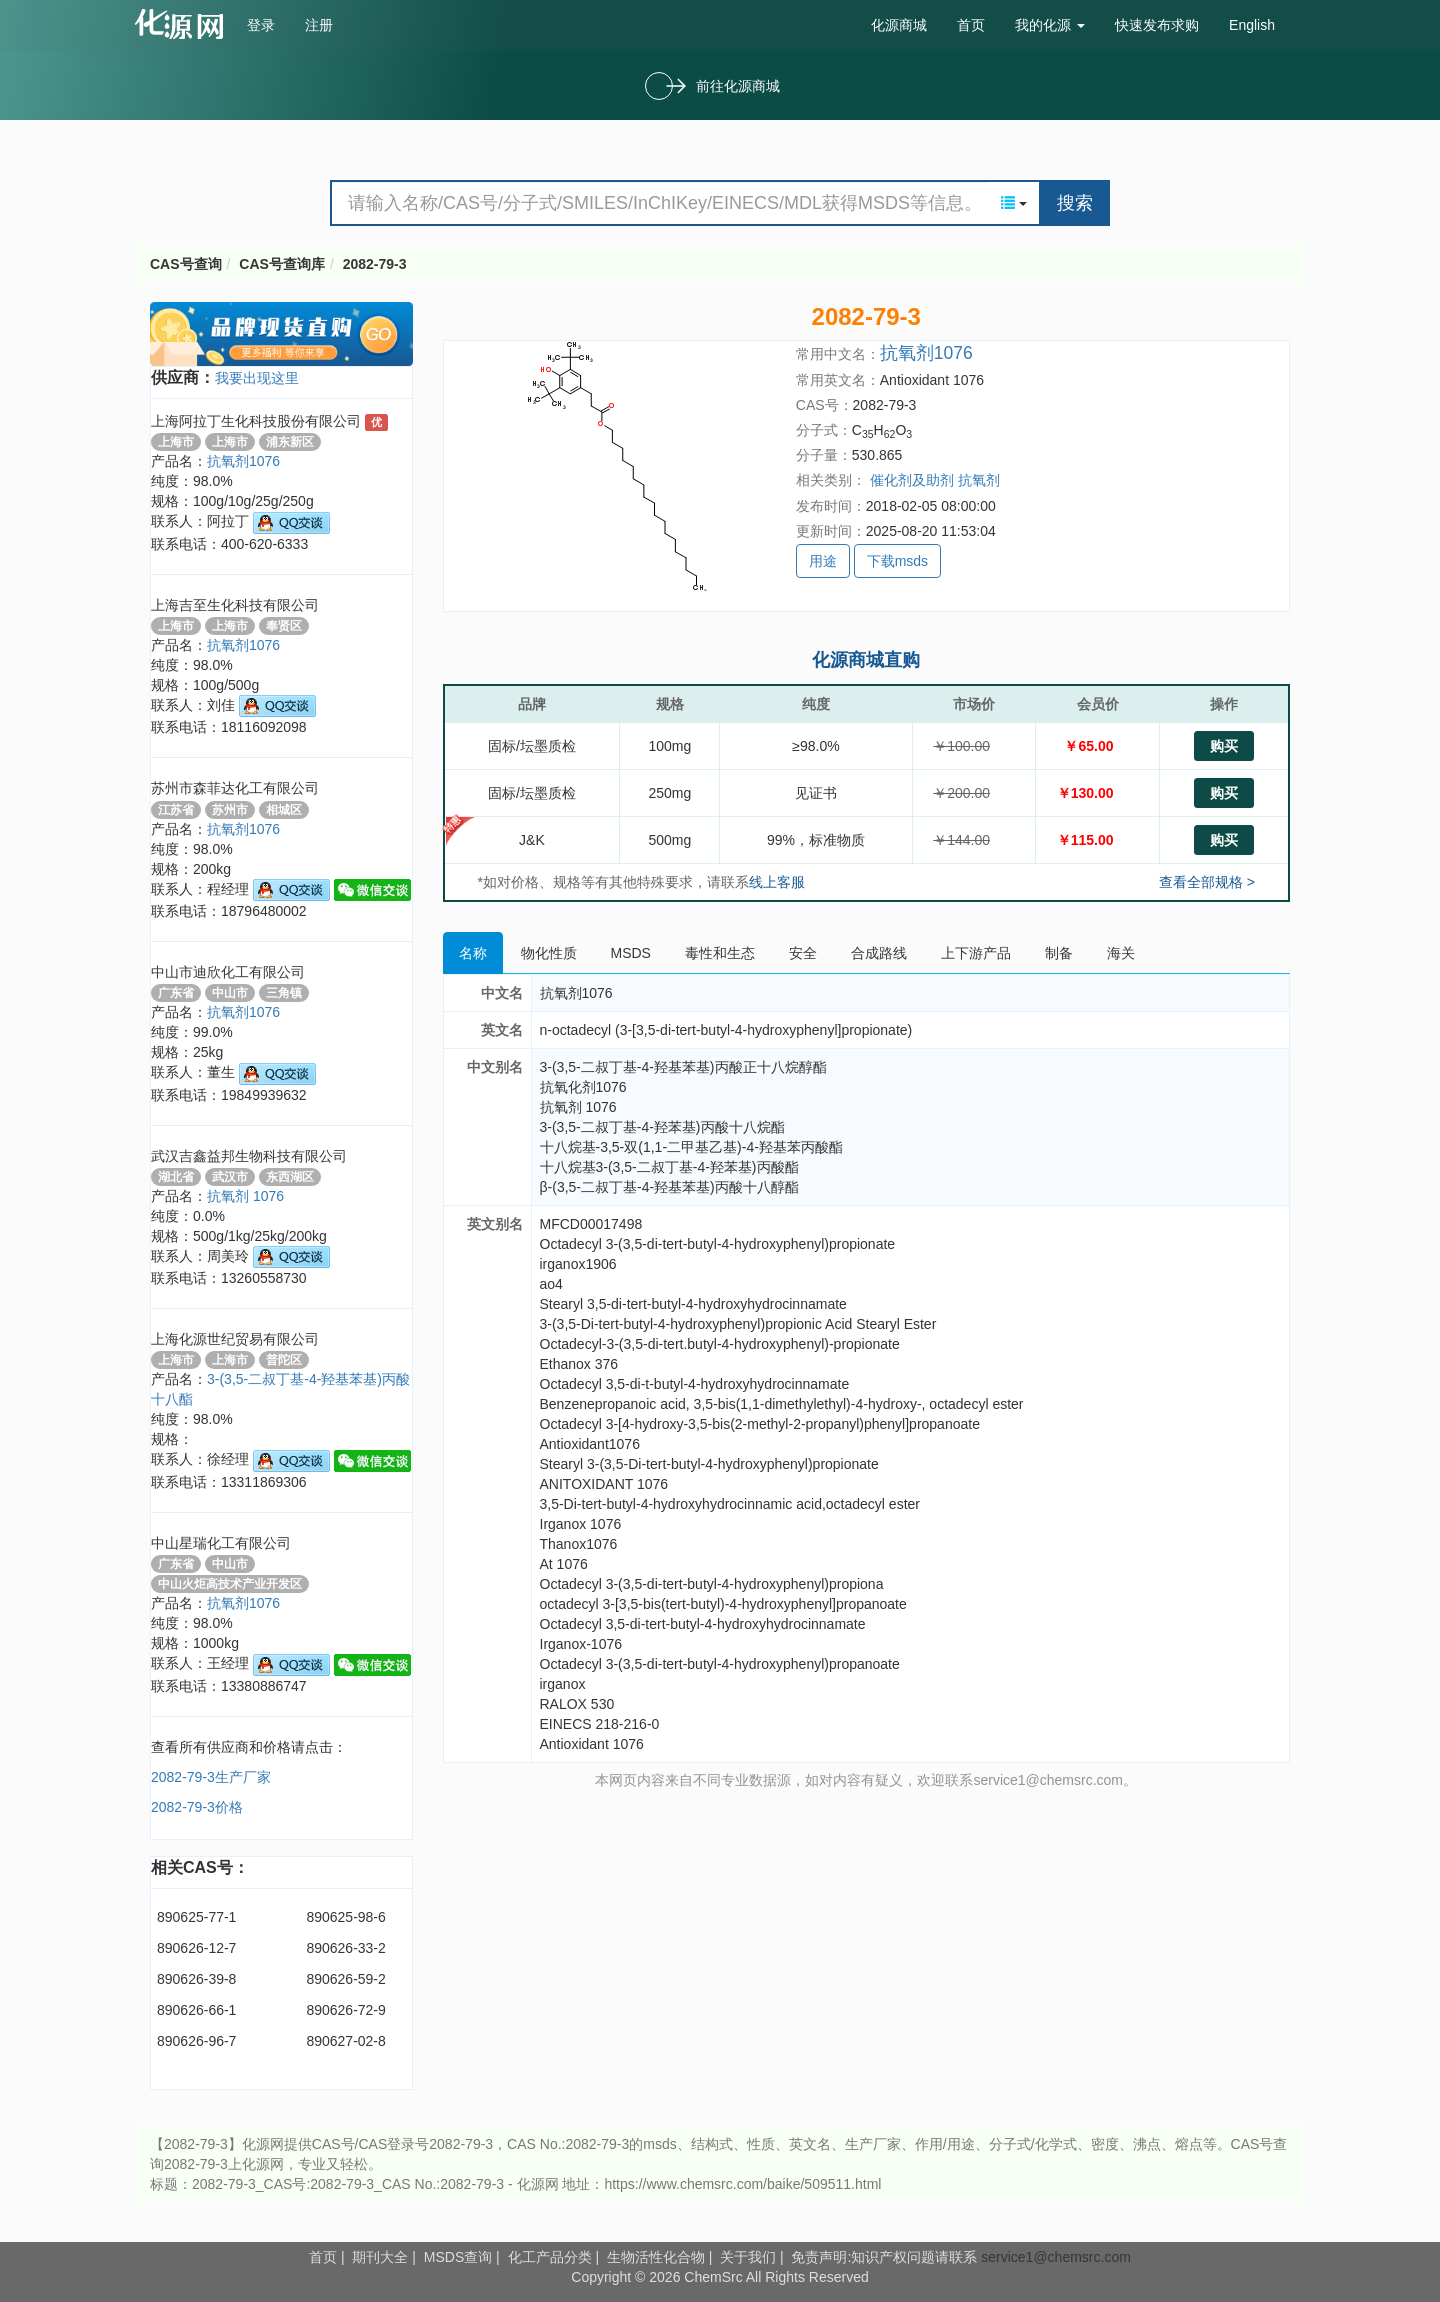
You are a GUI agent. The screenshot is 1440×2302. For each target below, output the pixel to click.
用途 (823, 561)
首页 (971, 25)
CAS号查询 (186, 264)
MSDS (631, 953)
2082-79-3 (375, 264)
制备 (1059, 953)
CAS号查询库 (282, 264)
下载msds (897, 561)
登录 (261, 25)
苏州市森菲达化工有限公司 (235, 788)
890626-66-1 (196, 2010)
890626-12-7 (196, 1948)
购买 (1224, 746)
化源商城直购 (866, 660)
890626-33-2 (345, 1948)
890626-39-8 (196, 1979)
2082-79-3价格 (197, 1807)
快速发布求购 (1157, 25)
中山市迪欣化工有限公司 (228, 972)
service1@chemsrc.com (1056, 2257)
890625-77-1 (196, 1917)
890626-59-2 (345, 1979)
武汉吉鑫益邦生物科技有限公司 (249, 1156)
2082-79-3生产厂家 (211, 1777)
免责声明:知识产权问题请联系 (886, 2257)
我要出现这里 (257, 378)
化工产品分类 (550, 2257)
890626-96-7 (196, 2041)
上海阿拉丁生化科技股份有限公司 (258, 421)
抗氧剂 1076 (245, 1196)
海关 (1121, 953)
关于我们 (748, 2257)
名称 (473, 953)
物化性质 (549, 953)
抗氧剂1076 (243, 461)
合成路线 (879, 953)
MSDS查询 (458, 2257)
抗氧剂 (979, 480)
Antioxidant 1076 (932, 380)
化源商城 (899, 25)
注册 (319, 25)
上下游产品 (976, 953)
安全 (803, 953)
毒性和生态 (720, 953)
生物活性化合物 (656, 2257)
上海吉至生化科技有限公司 (235, 605)
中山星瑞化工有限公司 (221, 1543)
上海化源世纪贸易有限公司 (235, 1339)
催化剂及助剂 (912, 480)
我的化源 (1050, 25)
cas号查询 (183, 24)
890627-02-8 (345, 2041)
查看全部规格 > (1207, 882)
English (1252, 25)
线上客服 (777, 882)
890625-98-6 (345, 1917)
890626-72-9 (345, 2010)
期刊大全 (380, 2257)
